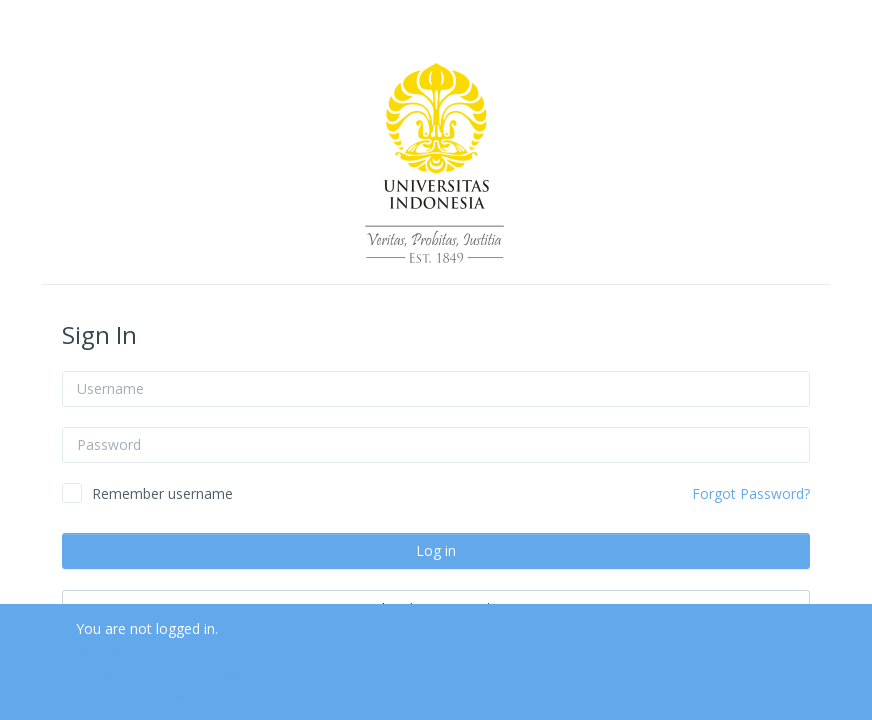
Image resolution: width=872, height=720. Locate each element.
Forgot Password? (751, 493)
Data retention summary (156, 672)
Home (96, 650)
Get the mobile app (138, 694)
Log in (436, 550)
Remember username (162, 493)
